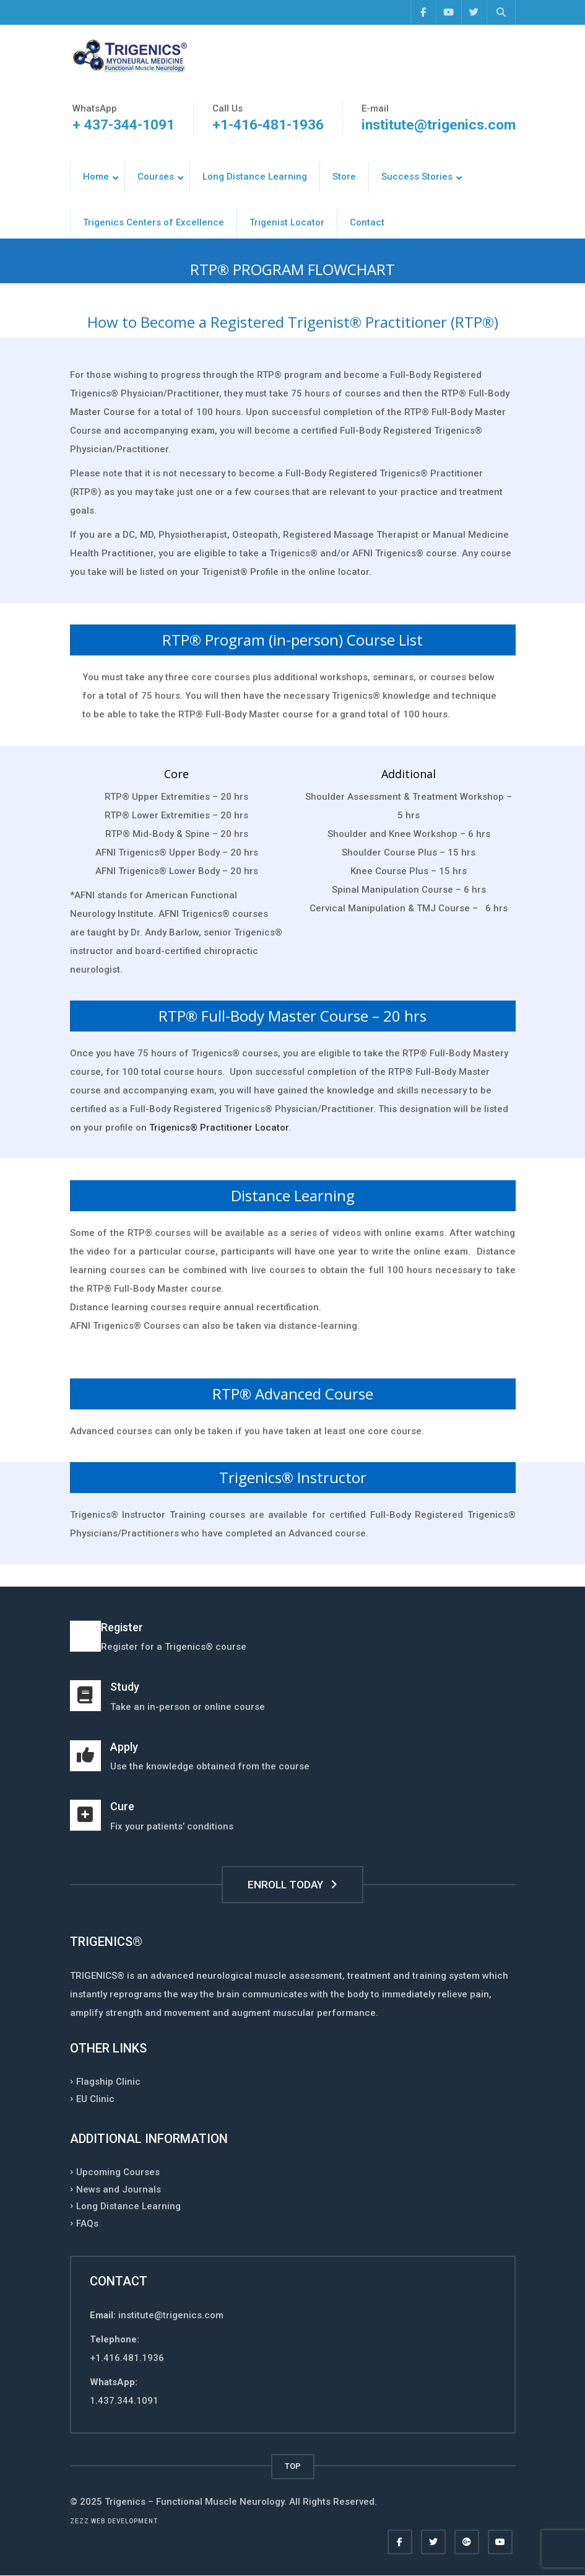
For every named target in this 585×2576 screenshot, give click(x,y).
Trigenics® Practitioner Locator (218, 1127)
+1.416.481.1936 (127, 2358)
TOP (293, 2466)
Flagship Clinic (108, 2081)
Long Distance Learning (128, 2206)
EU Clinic (95, 2098)
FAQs (87, 2222)
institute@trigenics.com (439, 124)
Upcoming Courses (118, 2172)
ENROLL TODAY (292, 1884)
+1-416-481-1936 (268, 124)
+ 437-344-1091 (123, 124)
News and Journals (118, 2188)
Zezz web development (114, 2521)
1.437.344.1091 (124, 2400)
